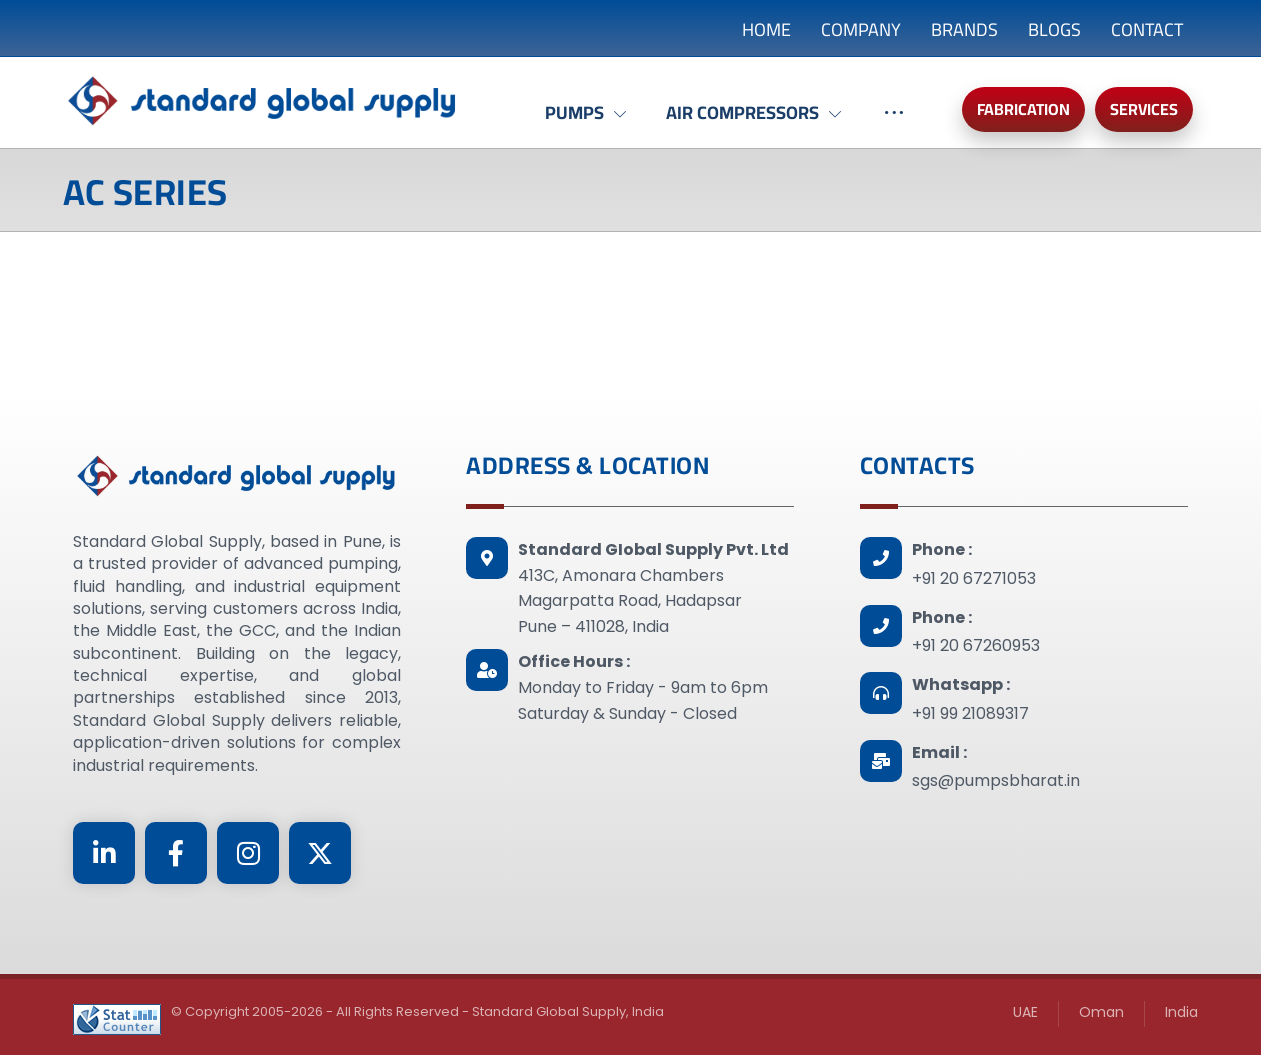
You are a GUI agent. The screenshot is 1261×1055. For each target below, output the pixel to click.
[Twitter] (320, 853)
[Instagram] (248, 853)
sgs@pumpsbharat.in (996, 780)
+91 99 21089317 (970, 713)
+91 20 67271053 (974, 578)
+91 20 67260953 (976, 645)
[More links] (894, 123)
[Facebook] (176, 853)
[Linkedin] (104, 853)
